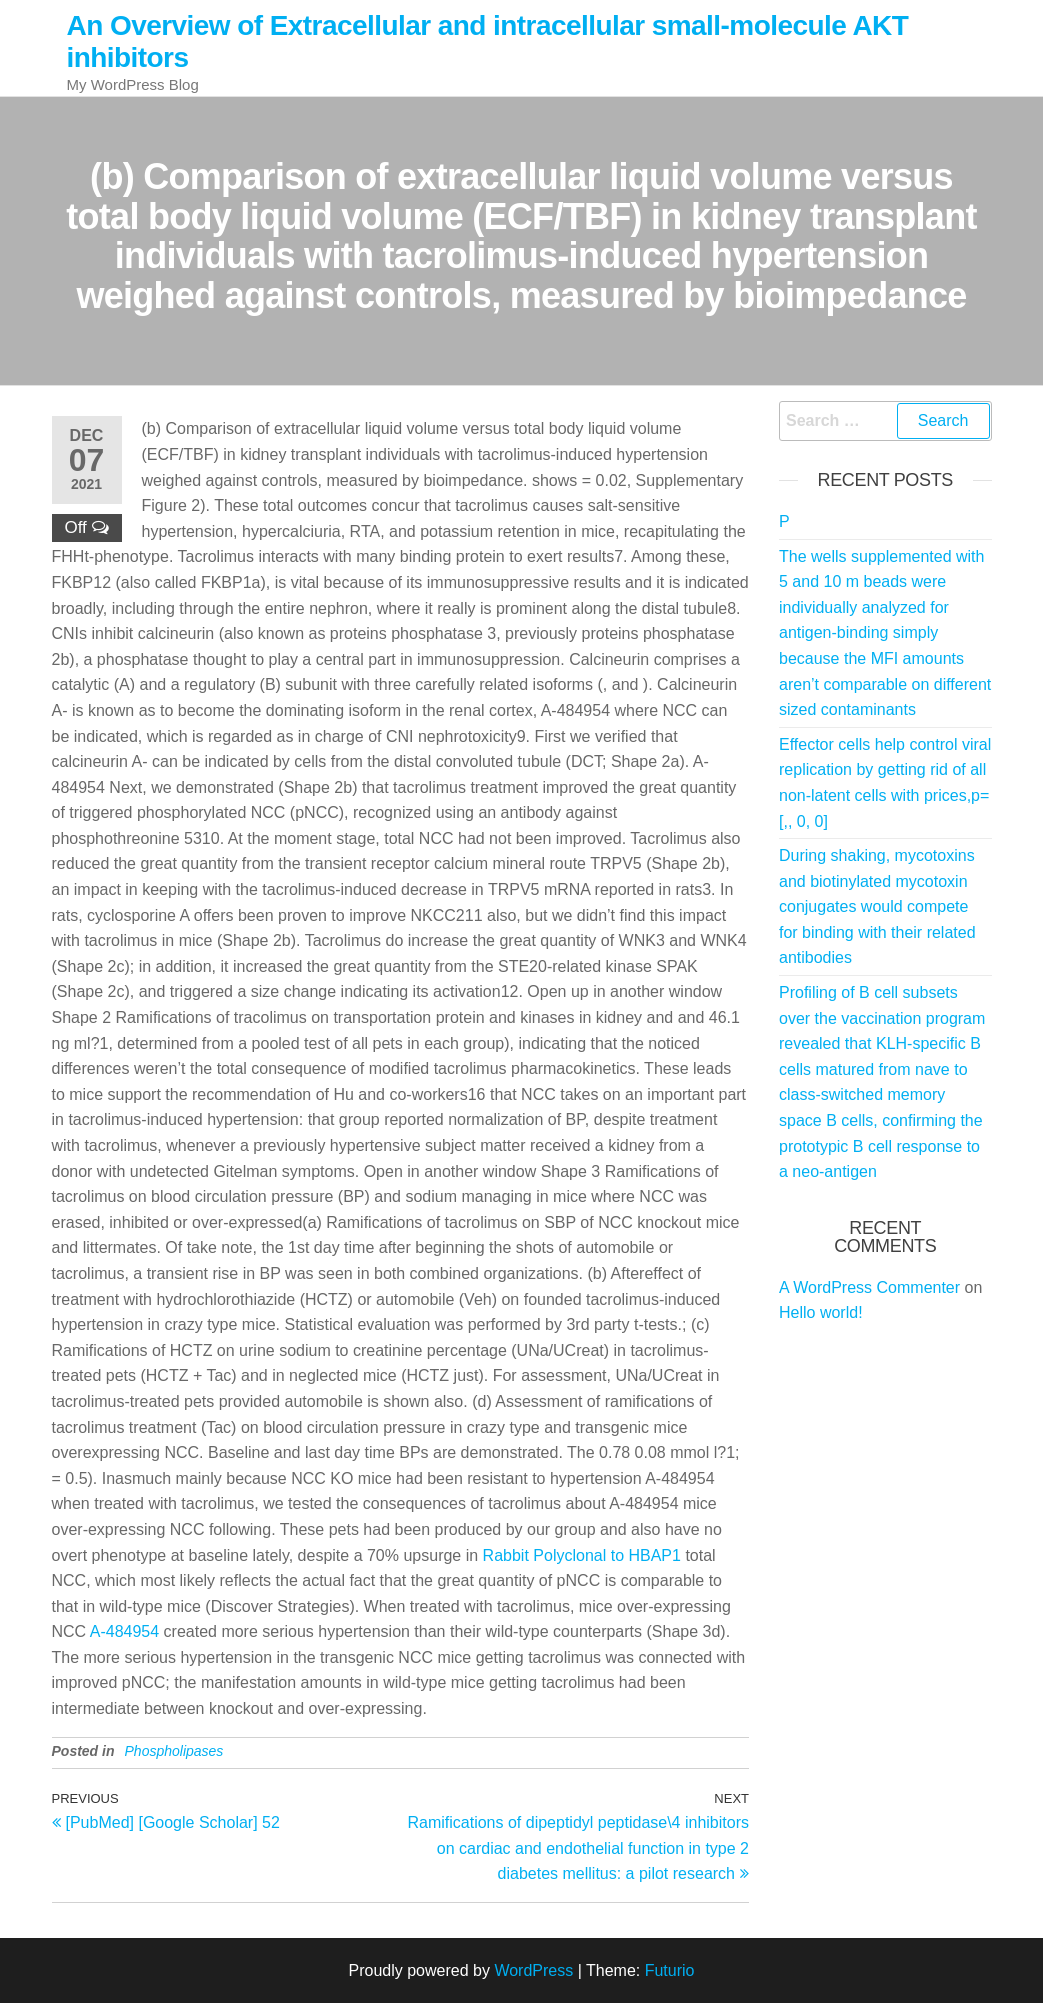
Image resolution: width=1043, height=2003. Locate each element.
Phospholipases (174, 1751)
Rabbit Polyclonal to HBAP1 (582, 1555)
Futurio (670, 1970)
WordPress (533, 1970)
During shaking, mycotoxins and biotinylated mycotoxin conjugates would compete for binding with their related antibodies (877, 906)
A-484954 (124, 1631)
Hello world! (821, 1312)
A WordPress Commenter (869, 1287)
